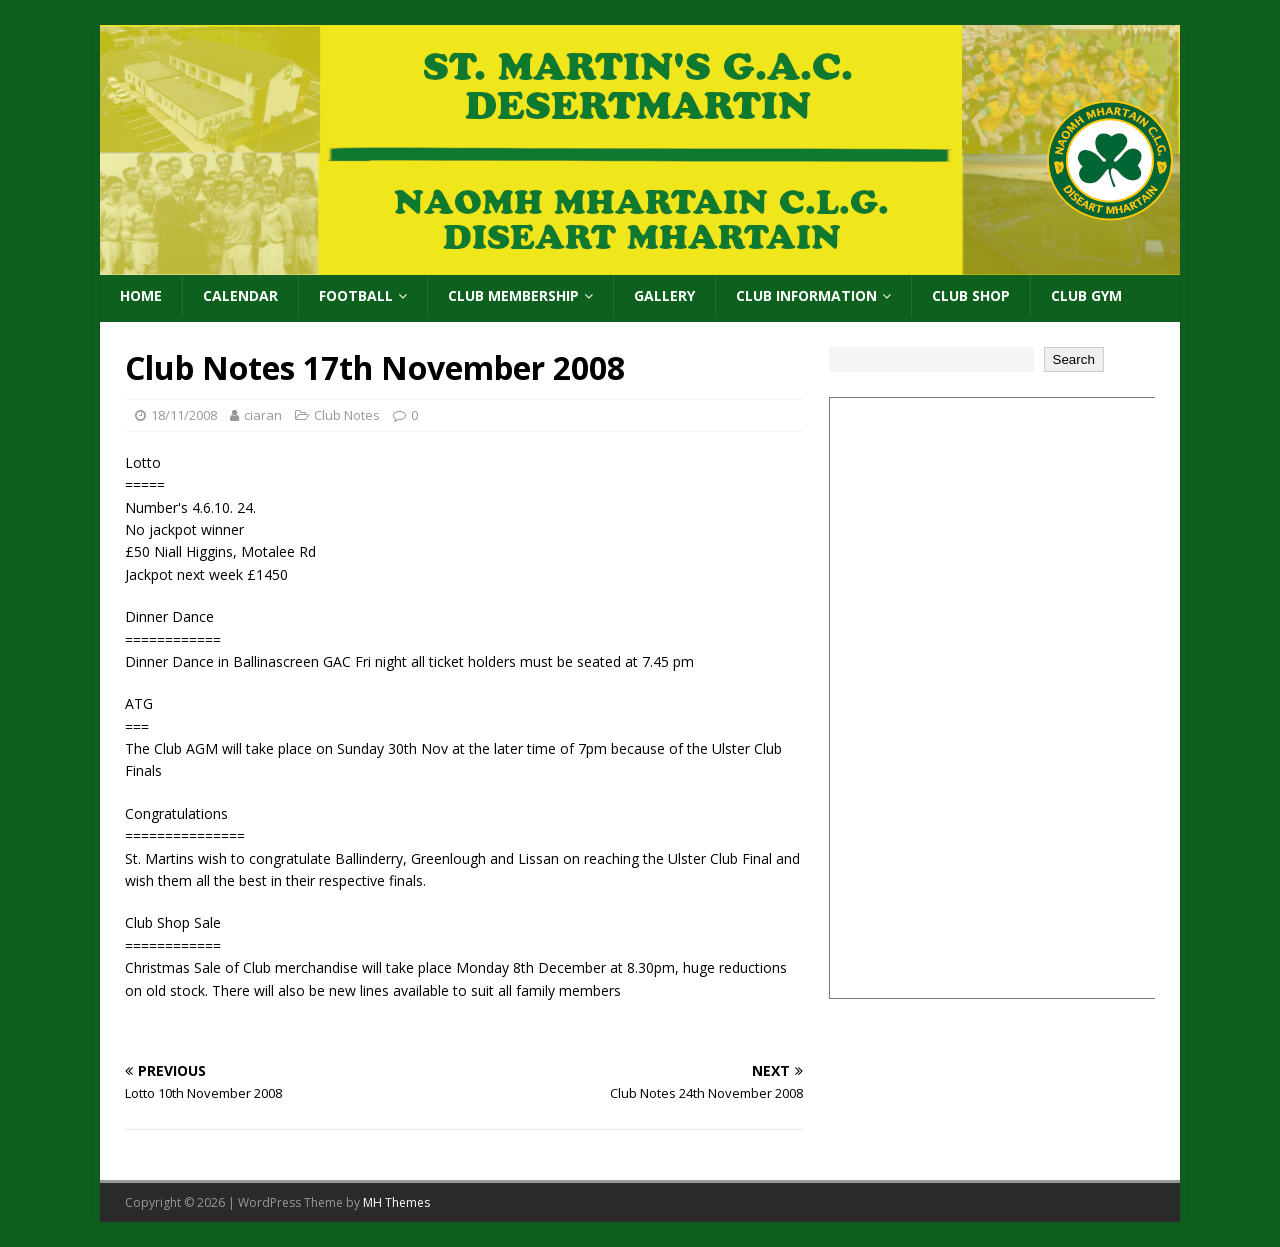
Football (356, 295)
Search (1074, 359)
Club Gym (1086, 295)
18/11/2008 (184, 415)
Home (141, 295)
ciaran (263, 415)
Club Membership (513, 295)
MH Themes (396, 1202)
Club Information (806, 295)
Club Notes (347, 415)
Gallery (664, 295)
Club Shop (971, 295)
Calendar (240, 295)
